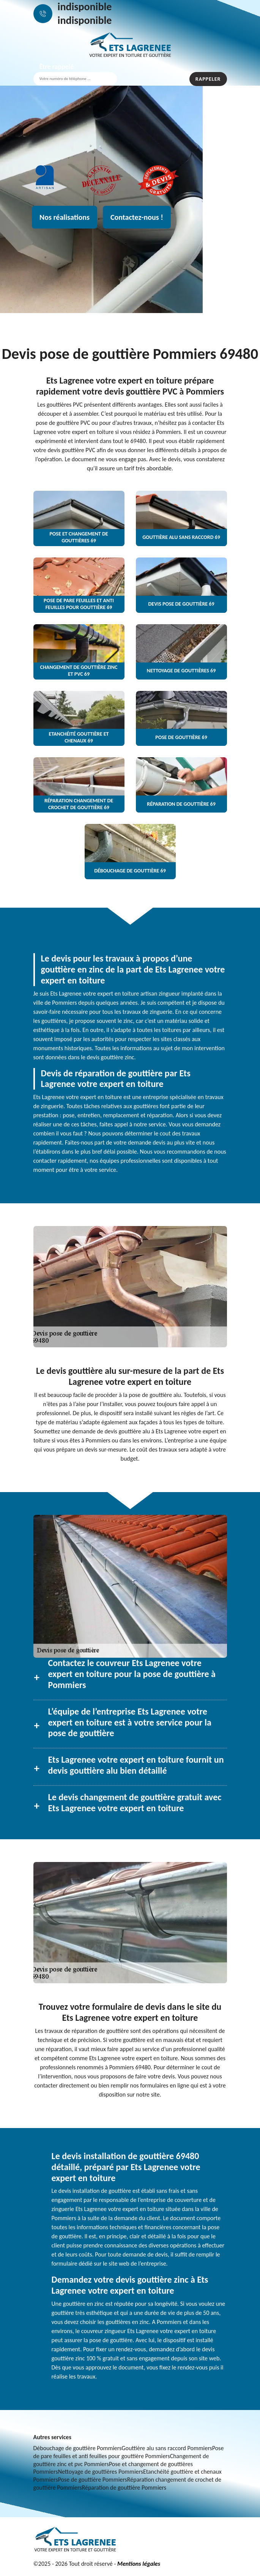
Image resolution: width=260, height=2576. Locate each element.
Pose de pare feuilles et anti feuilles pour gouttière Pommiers (128, 2452)
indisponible (85, 6)
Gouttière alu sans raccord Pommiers (166, 2448)
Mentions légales (138, 2563)
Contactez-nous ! (136, 217)
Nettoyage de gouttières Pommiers (100, 2471)
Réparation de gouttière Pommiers (124, 2487)
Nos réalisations (64, 217)
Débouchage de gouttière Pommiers (77, 2448)
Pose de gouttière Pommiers (92, 2479)
